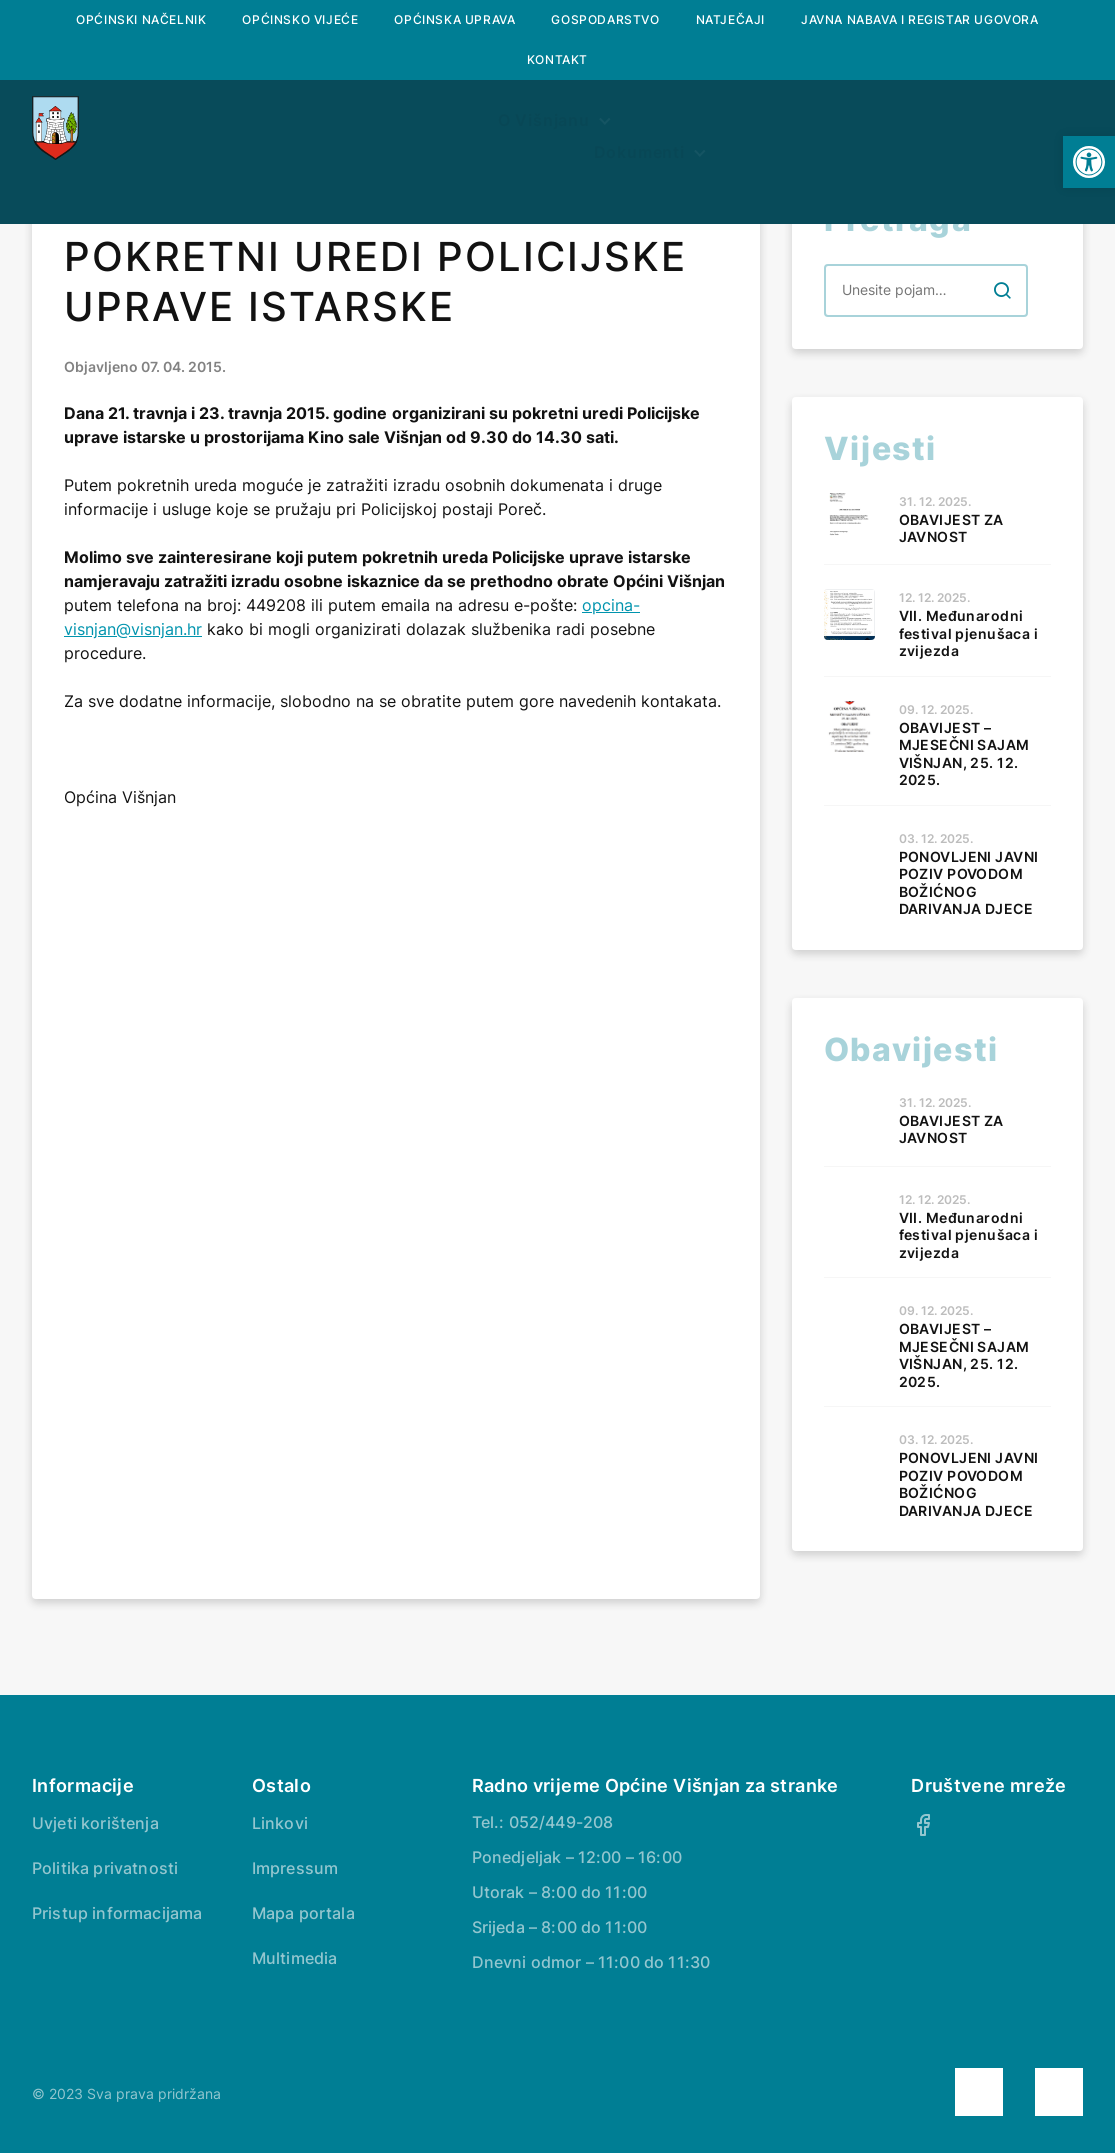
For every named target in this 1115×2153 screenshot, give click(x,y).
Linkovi (280, 1823)
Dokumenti (902, 175)
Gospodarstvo (605, 19)
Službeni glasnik (534, 175)
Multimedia (295, 1958)
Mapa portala (303, 1913)
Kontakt (557, 59)
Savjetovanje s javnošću (558, 223)
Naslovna (188, 175)
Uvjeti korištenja (95, 1823)
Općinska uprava (454, 19)
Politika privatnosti (105, 1868)
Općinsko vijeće (300, 19)
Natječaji (730, 19)
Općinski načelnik (141, 19)
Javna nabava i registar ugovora (920, 19)
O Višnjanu (336, 175)
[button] (1089, 162)
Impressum (295, 1868)
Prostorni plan (731, 175)
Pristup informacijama (117, 1913)
